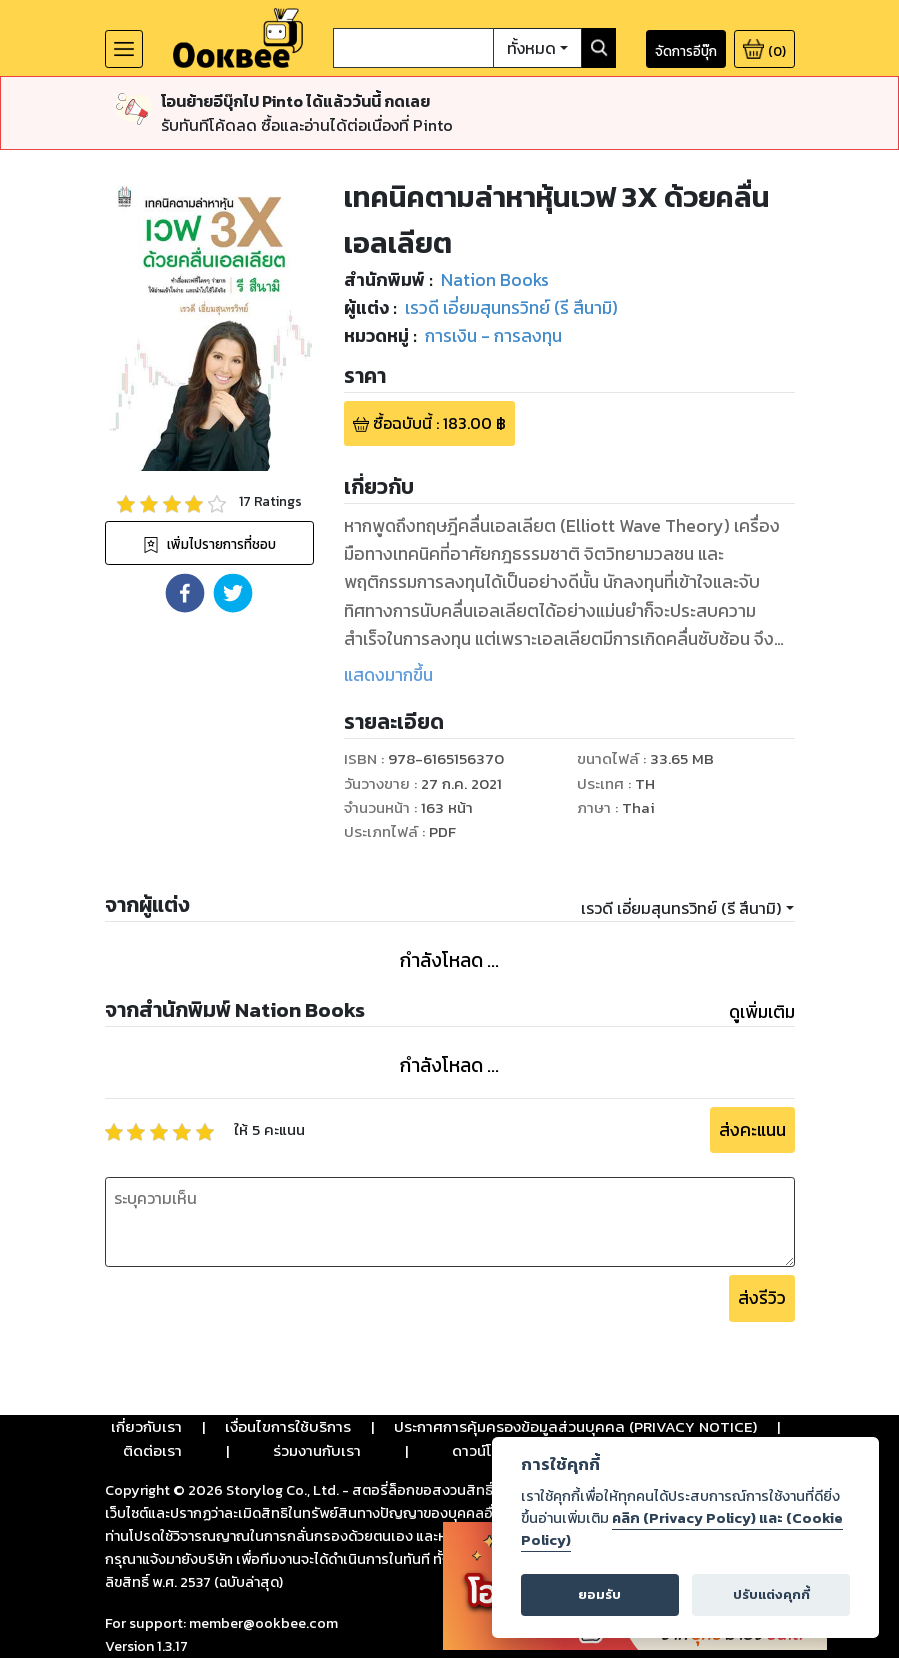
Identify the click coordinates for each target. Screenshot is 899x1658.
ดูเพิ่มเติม (762, 1012)
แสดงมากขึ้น (388, 675)
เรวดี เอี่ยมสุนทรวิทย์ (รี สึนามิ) (681, 908)
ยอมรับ (599, 1594)
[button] (185, 593)
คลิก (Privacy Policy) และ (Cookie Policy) (682, 1529)
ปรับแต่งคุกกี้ (771, 1594)
